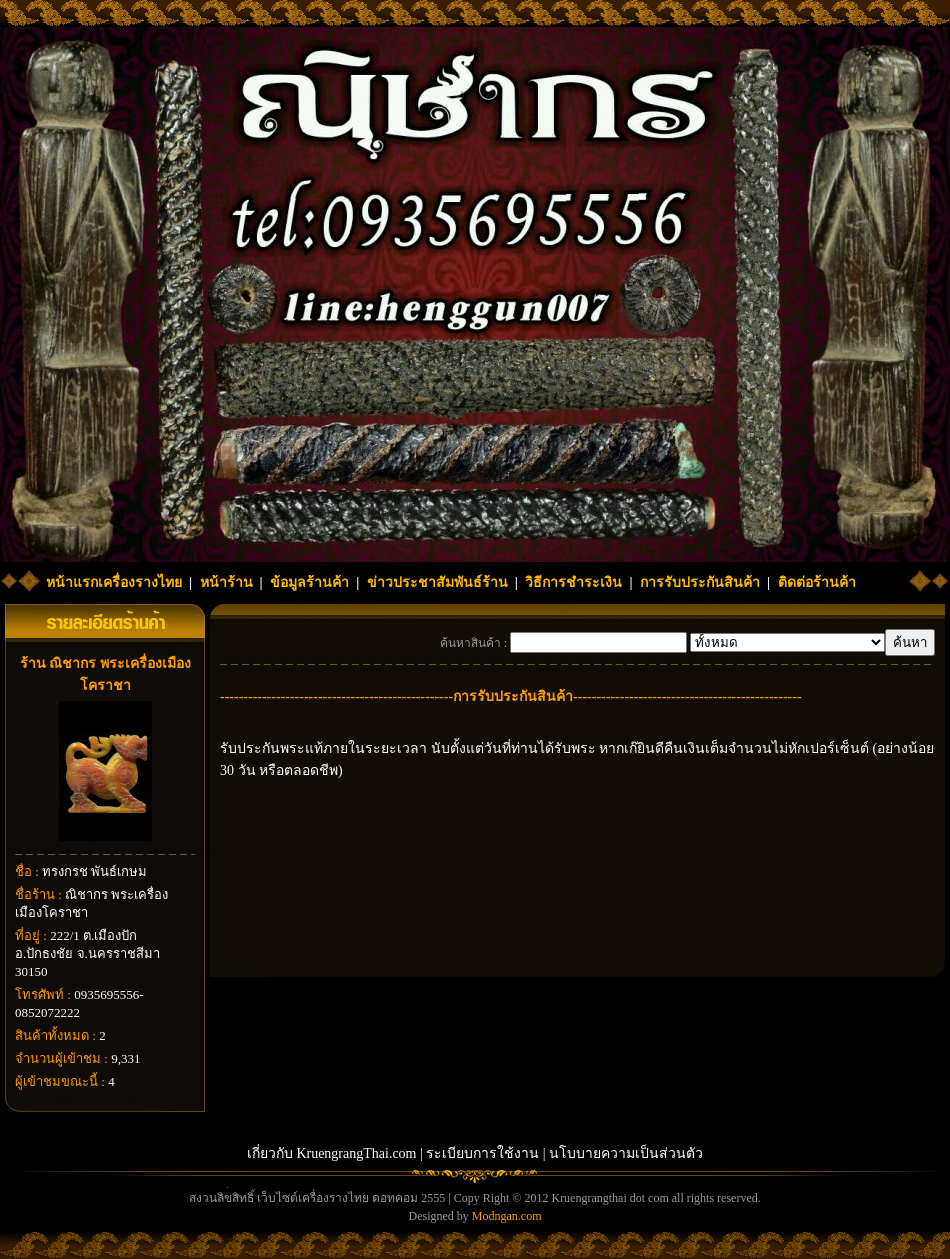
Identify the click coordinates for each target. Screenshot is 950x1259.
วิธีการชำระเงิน (573, 582)
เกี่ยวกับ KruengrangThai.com (332, 1153)
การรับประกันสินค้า (700, 582)
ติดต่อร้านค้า (817, 582)
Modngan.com (507, 1216)
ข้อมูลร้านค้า (309, 582)
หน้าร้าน (226, 582)
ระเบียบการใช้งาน (482, 1153)
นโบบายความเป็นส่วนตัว (626, 1153)
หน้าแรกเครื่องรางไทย (114, 582)
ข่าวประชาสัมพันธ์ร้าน (437, 582)
